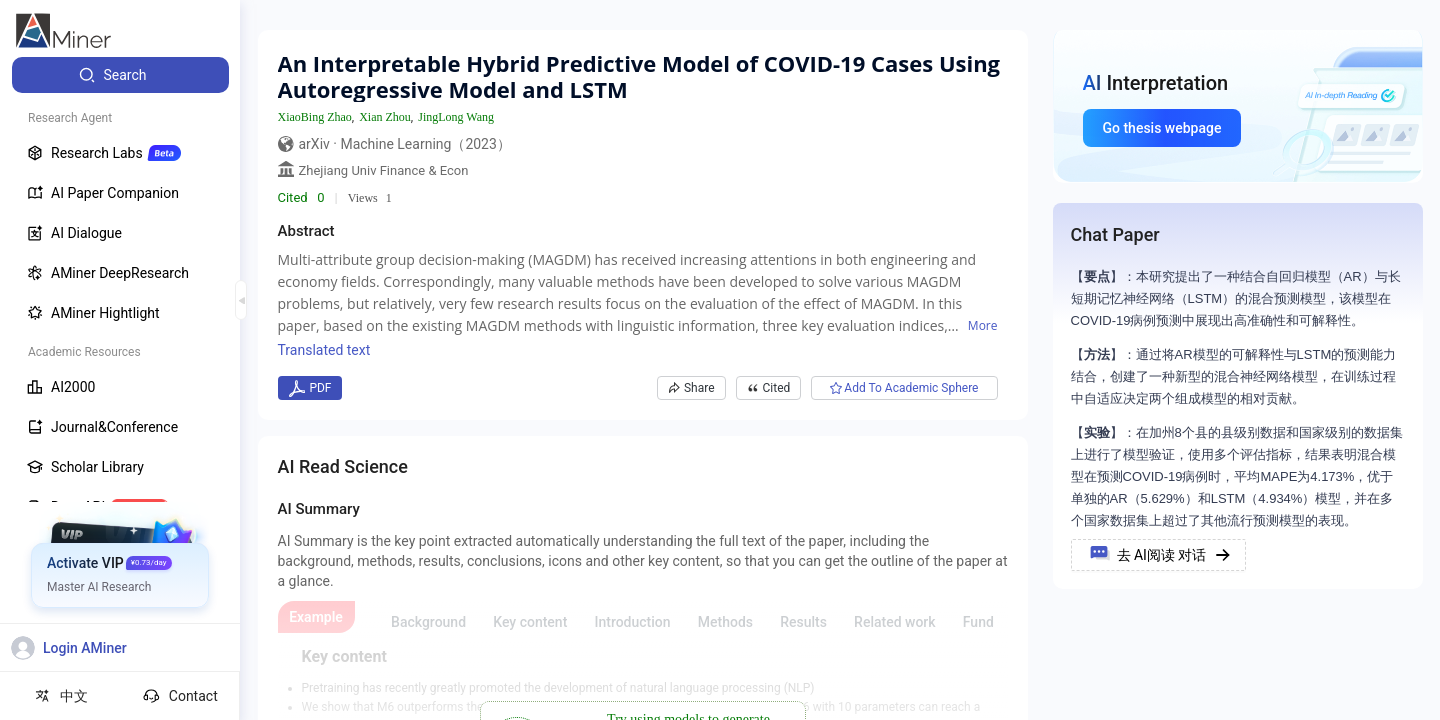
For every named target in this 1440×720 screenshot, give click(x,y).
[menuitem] (120, 75)
